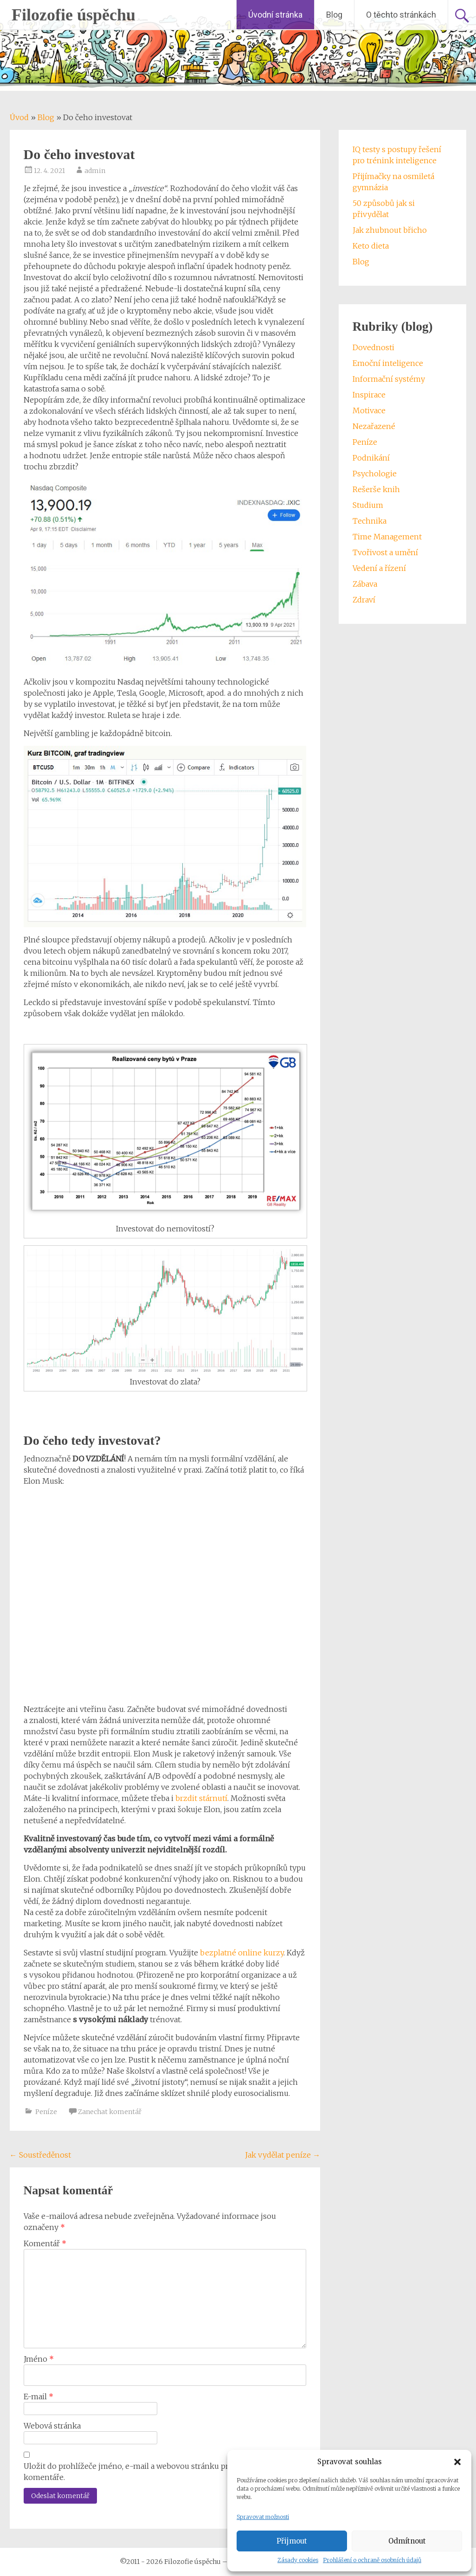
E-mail (38, 2396)
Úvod (19, 117)
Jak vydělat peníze (282, 2154)
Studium (368, 505)
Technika (369, 520)
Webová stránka (52, 2425)
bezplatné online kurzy (241, 1952)
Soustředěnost (40, 2154)
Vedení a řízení (379, 568)
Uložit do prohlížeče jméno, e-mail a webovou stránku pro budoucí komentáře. (144, 2471)
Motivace (369, 410)
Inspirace (369, 394)
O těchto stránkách (401, 14)
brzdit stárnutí (201, 1798)
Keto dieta (371, 245)
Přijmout (292, 2541)
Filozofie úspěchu (73, 15)
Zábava (365, 584)
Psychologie (375, 473)
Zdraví (364, 599)
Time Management (387, 536)
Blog (334, 14)
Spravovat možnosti (263, 2516)
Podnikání (371, 457)
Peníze (46, 2112)
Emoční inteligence (388, 363)
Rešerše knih (376, 489)
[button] (457, 2462)
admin (94, 171)
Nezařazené (374, 426)
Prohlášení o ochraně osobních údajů (372, 2560)
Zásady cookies (297, 2560)
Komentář (45, 2243)
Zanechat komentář (110, 2112)
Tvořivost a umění (385, 552)
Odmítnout (407, 2541)
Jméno (39, 2359)
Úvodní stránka (275, 14)
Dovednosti (373, 347)
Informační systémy (389, 379)
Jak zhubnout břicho (390, 230)
